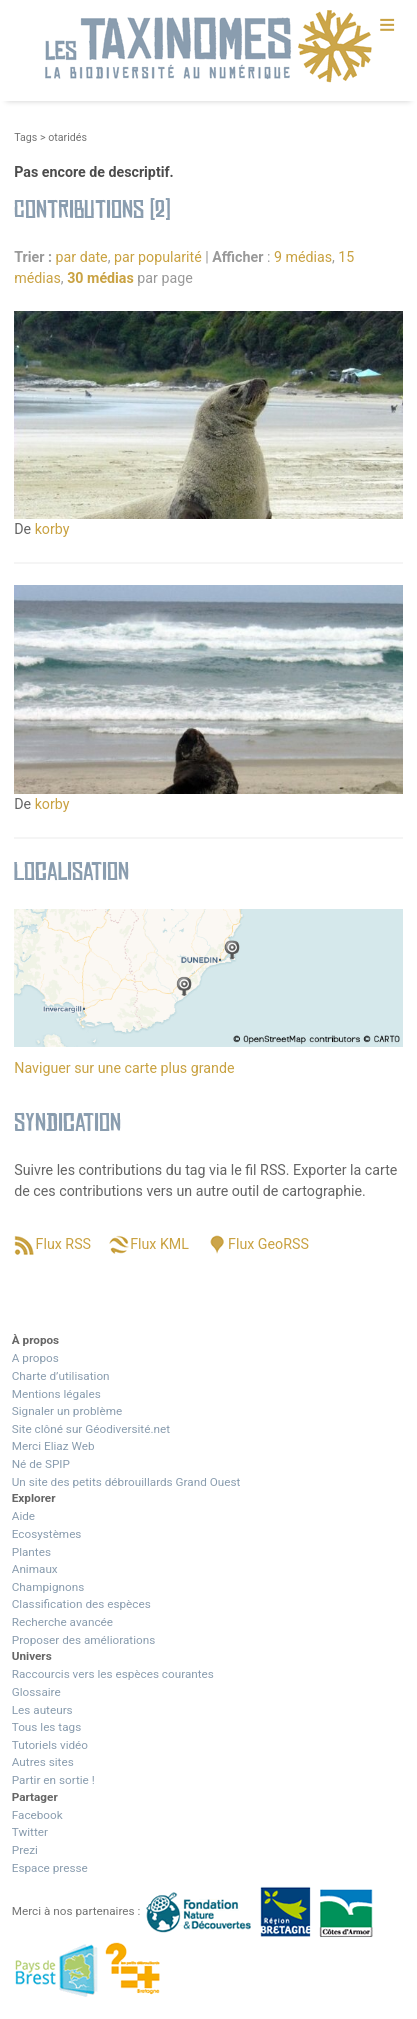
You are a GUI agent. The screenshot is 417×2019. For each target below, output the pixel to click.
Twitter (30, 1832)
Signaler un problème (67, 1411)
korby (52, 529)
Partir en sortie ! (53, 1780)
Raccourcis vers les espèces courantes (113, 1674)
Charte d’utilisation (61, 1376)
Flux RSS (63, 1244)
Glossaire (36, 1692)
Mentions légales (56, 1394)
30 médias (100, 278)
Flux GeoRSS (268, 1244)
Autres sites (43, 1762)
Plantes (31, 1552)
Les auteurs (42, 1710)
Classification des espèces (81, 1604)
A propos (35, 1358)
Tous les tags (46, 1727)
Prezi (25, 1850)
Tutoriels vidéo (50, 1745)
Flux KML (159, 1244)
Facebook (37, 1815)
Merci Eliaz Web (53, 1446)
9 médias (303, 257)
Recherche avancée (62, 1622)
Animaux (35, 1569)
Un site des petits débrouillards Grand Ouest (126, 1482)
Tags (25, 137)
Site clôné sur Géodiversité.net (91, 1429)
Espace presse (50, 1868)
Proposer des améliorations (84, 1640)
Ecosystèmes (47, 1534)
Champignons (48, 1587)
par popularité (158, 257)
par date (82, 257)
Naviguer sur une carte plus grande (124, 1068)
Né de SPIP (41, 1464)
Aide (23, 1516)
